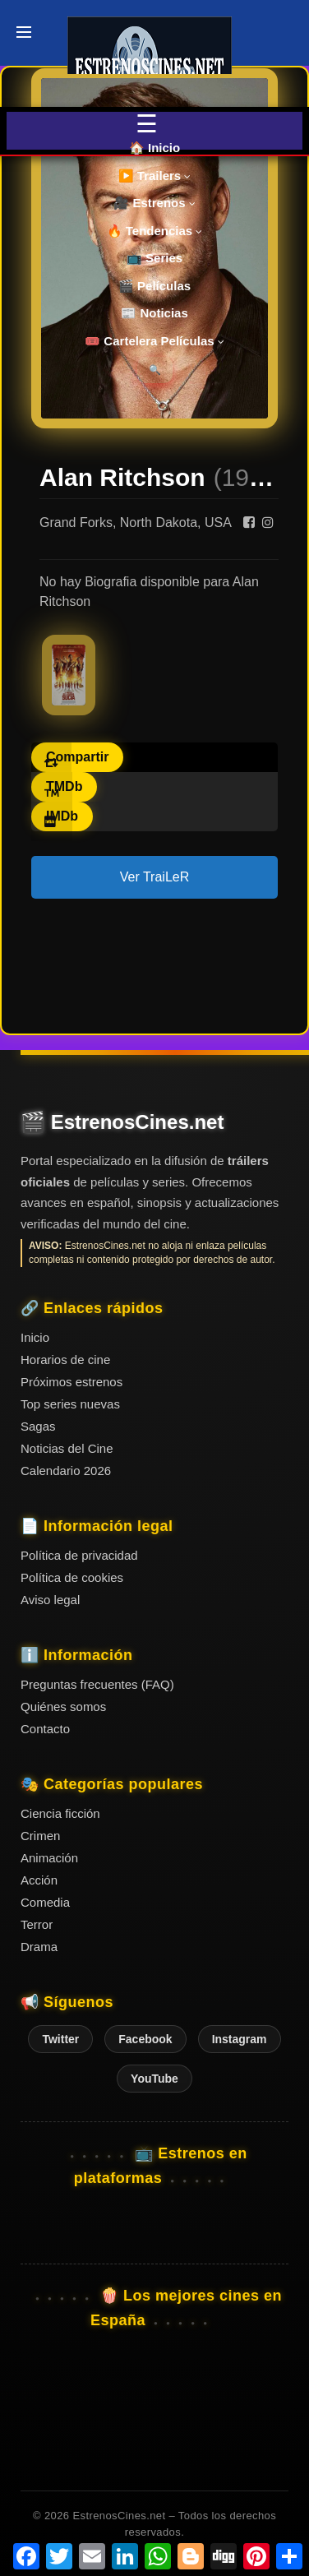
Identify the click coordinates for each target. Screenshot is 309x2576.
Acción (39, 1880)
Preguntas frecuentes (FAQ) (97, 1684)
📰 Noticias (154, 313)
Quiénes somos (63, 1706)
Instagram (239, 2039)
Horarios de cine (65, 1360)
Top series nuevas (70, 1404)
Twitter (60, 2039)
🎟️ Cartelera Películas (154, 341)
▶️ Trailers (154, 176)
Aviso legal (50, 1600)
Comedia (45, 1902)
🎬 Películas (154, 286)
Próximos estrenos (71, 1382)
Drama (39, 1947)
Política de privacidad (79, 1555)
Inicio (35, 1337)
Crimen (40, 1836)
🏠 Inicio (154, 148)
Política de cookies (72, 1577)
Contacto (45, 1729)
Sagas (38, 1426)
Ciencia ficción (60, 1813)
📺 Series (154, 258)
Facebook (145, 2039)
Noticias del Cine (67, 1448)
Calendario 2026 (66, 1471)
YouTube (154, 2078)
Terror (37, 1924)
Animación (49, 1858)
